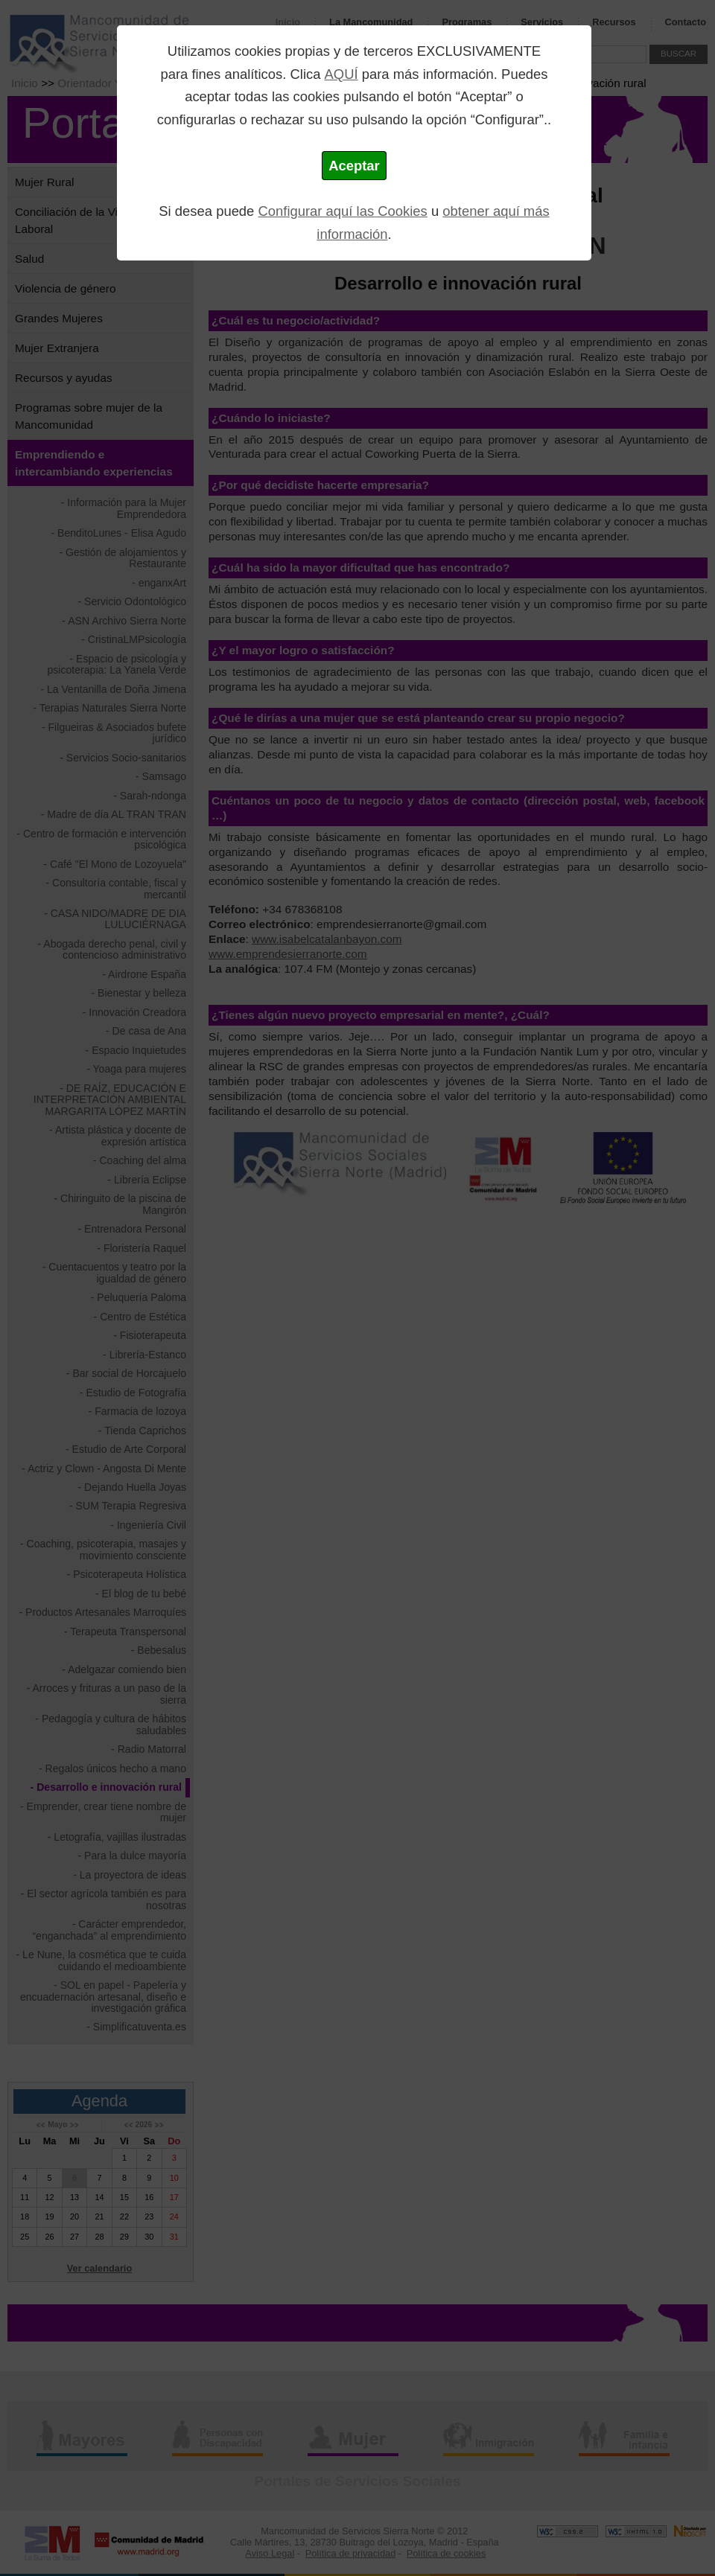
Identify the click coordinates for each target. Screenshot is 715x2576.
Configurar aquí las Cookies (342, 211)
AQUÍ (341, 74)
